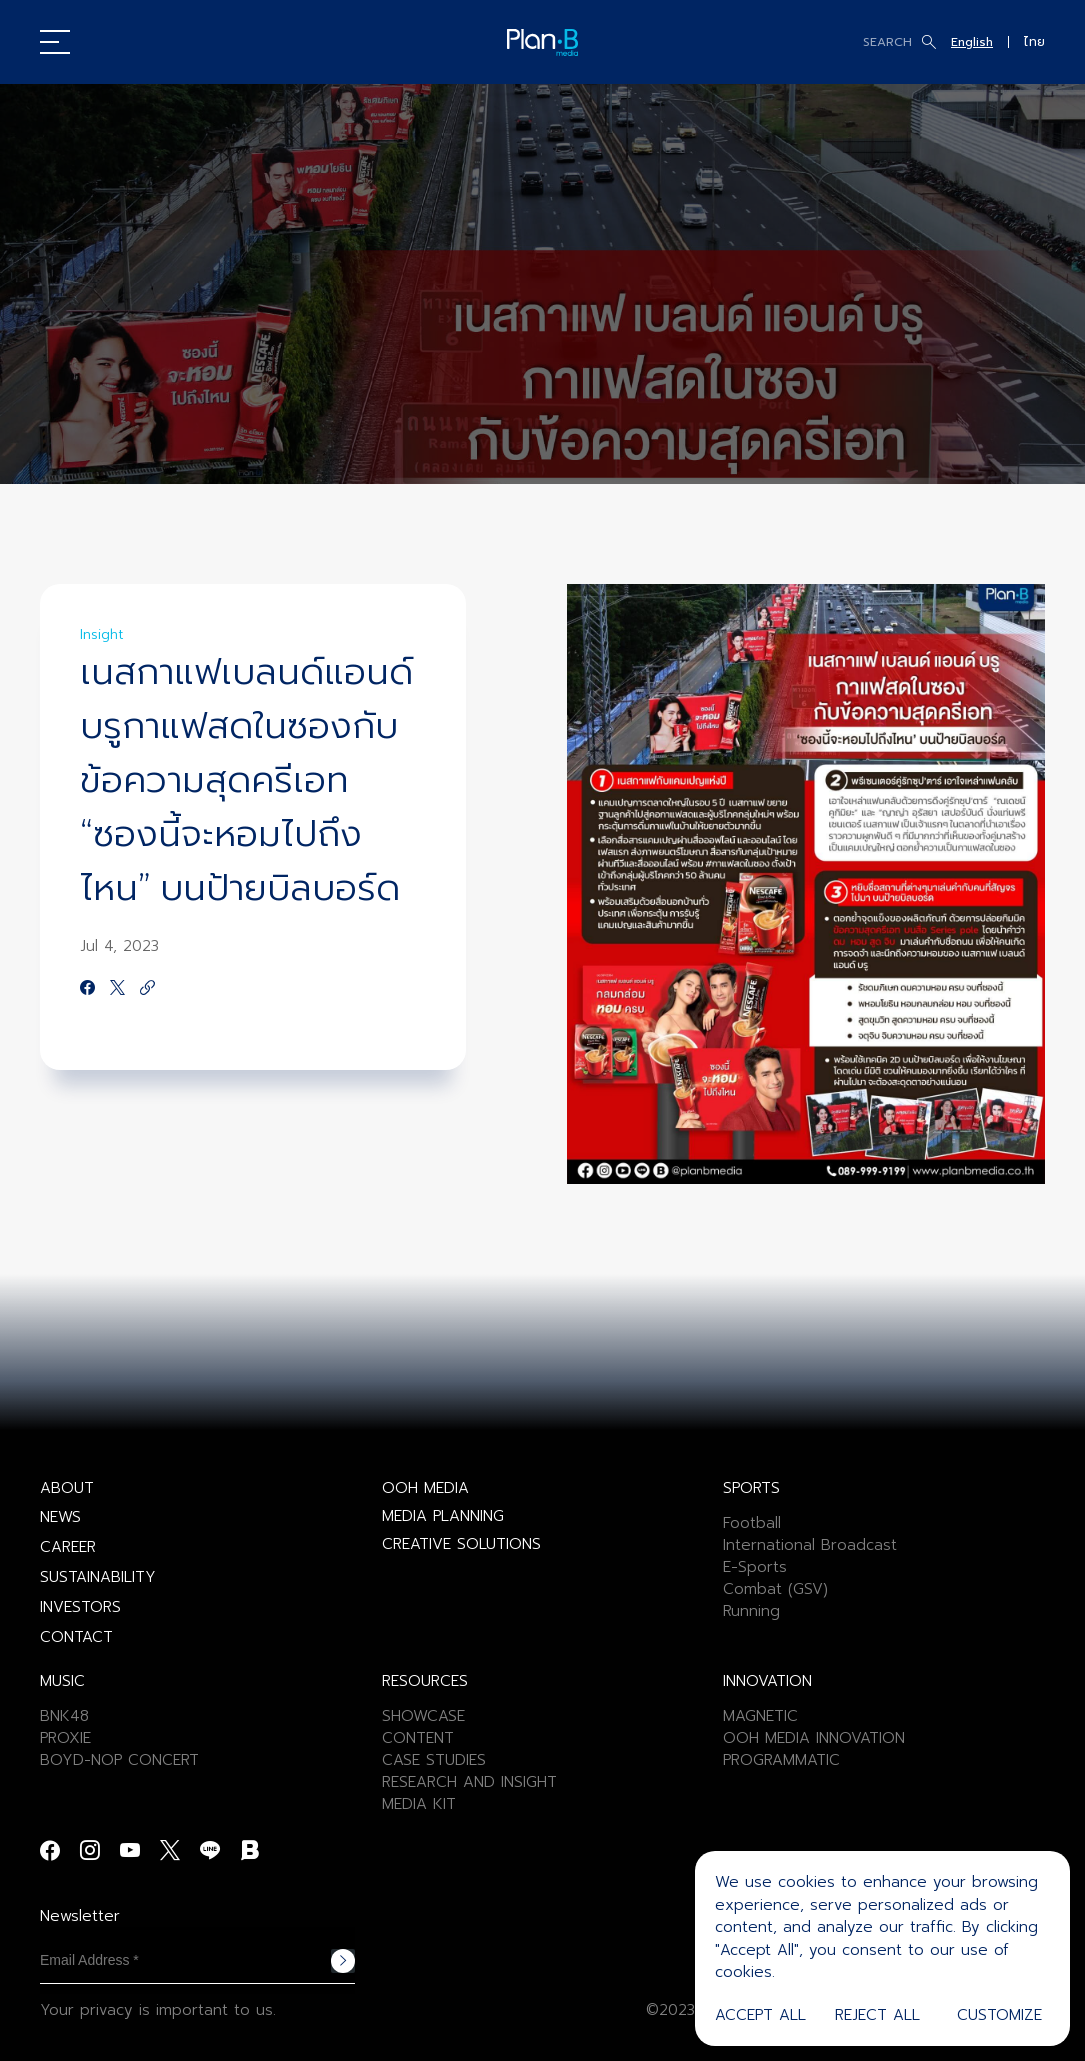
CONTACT (76, 1637)
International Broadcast (810, 1545)
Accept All (760, 2015)
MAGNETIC (760, 1716)
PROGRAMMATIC (781, 1760)
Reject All (877, 2015)
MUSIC (62, 1681)
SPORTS (751, 1488)
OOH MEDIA (425, 1488)
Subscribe (343, 1961)
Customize (999, 2015)
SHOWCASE (423, 1716)
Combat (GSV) (775, 1589)
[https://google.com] (147, 989)
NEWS (60, 1517)
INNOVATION (767, 1681)
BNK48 (64, 1716)
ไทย (1034, 42)
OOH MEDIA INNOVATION (814, 1738)
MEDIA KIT (419, 1804)
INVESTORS (80, 1607)
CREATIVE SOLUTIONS (461, 1544)
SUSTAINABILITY (98, 1577)
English (972, 42)
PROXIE (65, 1738)
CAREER (68, 1547)
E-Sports (755, 1567)
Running (751, 1611)
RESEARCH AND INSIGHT (469, 1782)
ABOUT (67, 1488)
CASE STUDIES (434, 1760)
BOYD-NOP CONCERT (119, 1760)
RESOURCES (425, 1681)
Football (752, 1523)
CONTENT (418, 1738)
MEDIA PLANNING (443, 1516)
